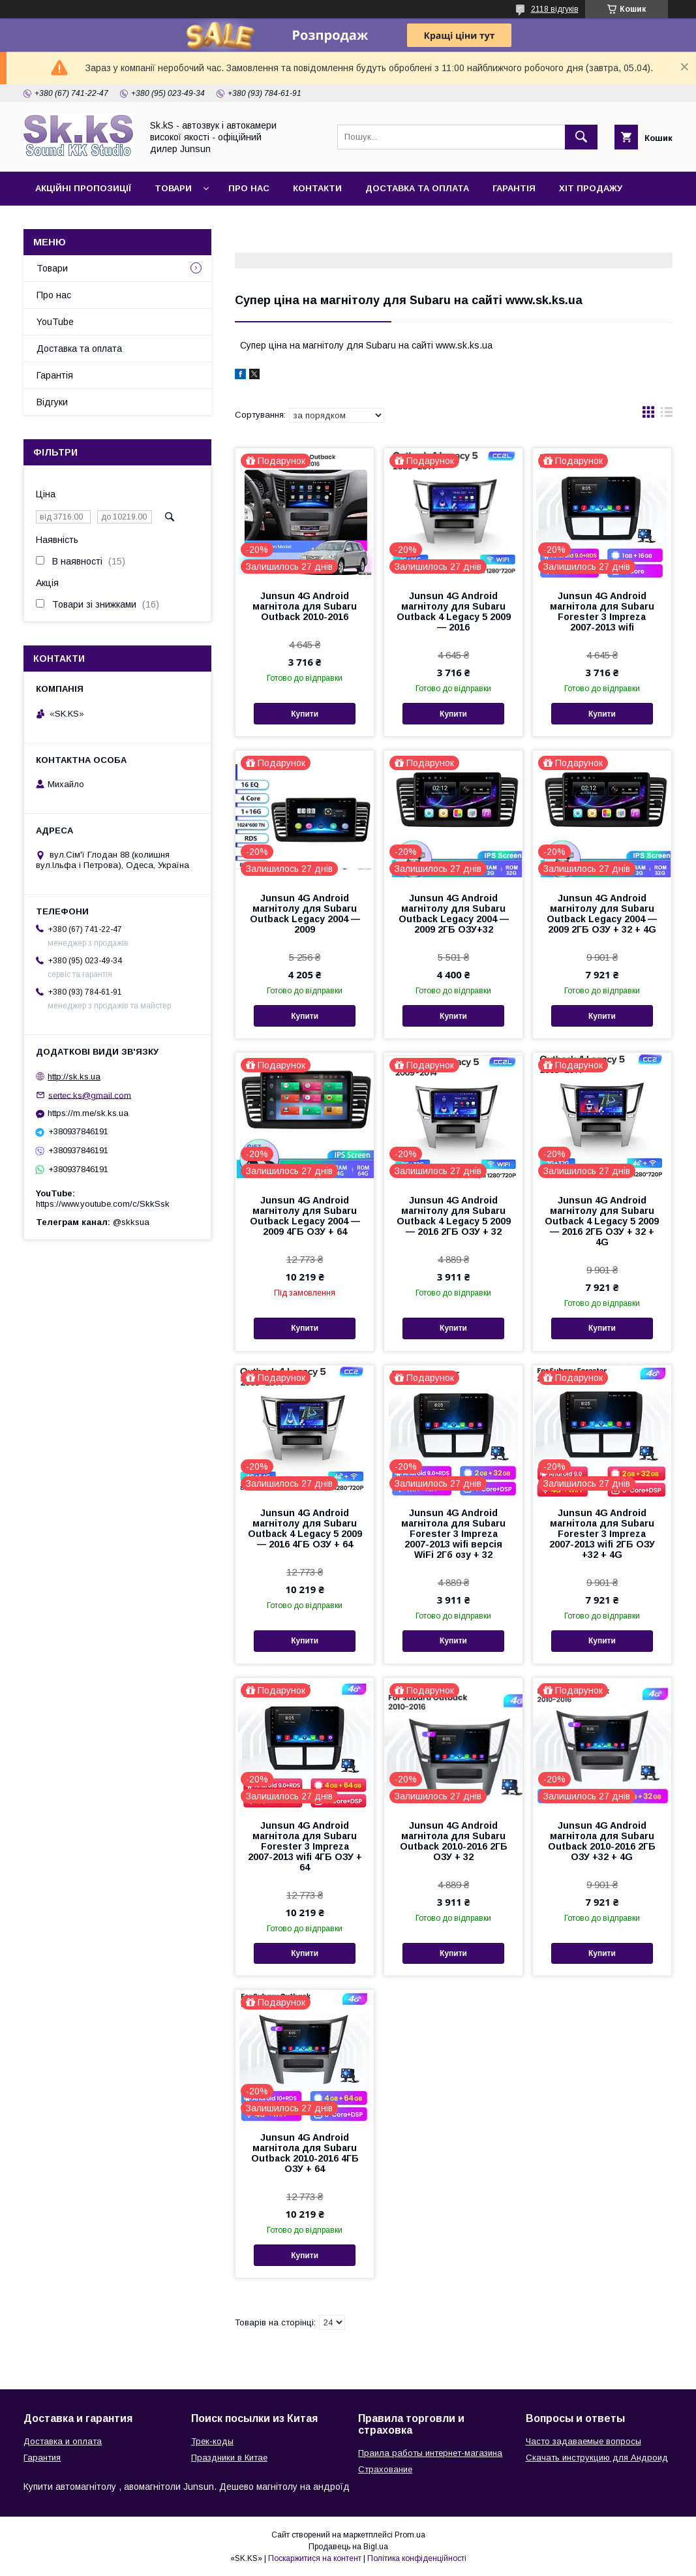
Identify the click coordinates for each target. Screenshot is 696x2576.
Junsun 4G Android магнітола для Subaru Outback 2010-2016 (304, 606)
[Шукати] (581, 137)
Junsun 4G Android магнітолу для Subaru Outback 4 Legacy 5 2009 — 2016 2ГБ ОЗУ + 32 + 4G (602, 1221)
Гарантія (514, 188)
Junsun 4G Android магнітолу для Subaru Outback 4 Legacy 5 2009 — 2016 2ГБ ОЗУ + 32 (454, 1216)
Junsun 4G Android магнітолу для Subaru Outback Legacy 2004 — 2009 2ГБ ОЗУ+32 (454, 914)
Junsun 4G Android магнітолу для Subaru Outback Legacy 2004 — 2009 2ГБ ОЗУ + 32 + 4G (602, 914)
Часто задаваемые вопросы (583, 2441)
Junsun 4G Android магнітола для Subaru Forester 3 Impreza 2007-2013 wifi (602, 611)
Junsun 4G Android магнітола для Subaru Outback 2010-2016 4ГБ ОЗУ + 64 (305, 2153)
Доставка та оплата (417, 188)
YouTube (55, 322)
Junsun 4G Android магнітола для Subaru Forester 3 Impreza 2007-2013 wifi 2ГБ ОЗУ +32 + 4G (602, 1534)
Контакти (317, 188)
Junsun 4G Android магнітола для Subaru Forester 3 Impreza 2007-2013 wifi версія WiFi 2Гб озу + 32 (453, 1534)
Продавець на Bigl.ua (348, 2546)
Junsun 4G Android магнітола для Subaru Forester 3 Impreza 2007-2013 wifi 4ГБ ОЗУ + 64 (305, 1846)
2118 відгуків (555, 9)
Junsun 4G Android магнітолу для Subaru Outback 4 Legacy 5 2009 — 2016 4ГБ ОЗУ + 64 (305, 1528)
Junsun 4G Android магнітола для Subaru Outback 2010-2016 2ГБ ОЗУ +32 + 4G (602, 1841)
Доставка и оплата (62, 2441)
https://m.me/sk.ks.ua (88, 1113)
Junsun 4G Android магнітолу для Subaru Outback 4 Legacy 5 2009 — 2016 (454, 611)
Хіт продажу (590, 188)
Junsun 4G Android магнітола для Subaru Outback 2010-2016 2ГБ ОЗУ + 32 (453, 1841)
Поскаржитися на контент (314, 2558)
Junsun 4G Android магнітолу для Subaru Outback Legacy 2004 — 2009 (305, 914)
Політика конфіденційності (416, 2558)
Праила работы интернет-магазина (430, 2453)
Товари (173, 188)
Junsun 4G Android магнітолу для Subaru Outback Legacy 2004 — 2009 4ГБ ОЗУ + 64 (305, 1216)
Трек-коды (212, 2441)
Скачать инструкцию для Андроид (597, 2457)
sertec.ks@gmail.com (89, 1095)
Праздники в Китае (229, 2457)
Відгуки (52, 402)
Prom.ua (410, 2534)
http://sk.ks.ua (74, 1076)
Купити (304, 714)
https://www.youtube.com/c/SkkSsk (103, 1204)
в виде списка (667, 415)
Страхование (385, 2469)
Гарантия (42, 2457)
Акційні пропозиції (83, 188)
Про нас (248, 188)
